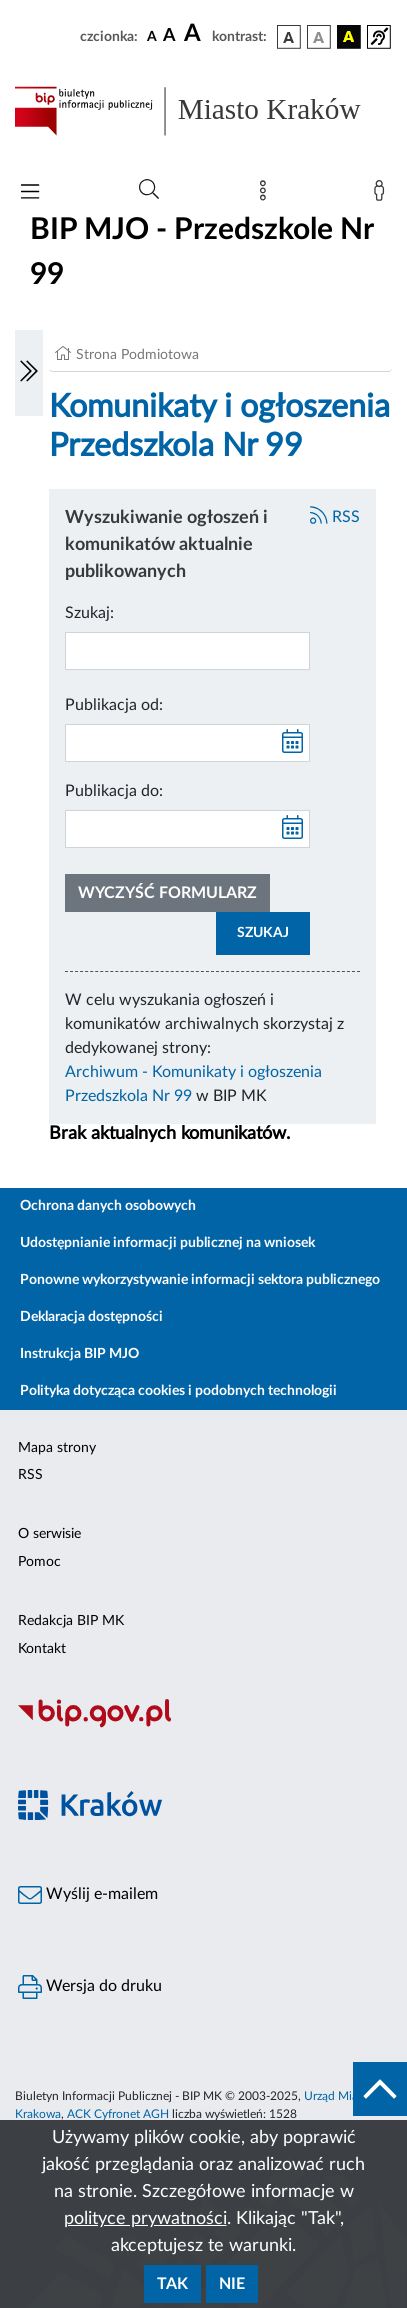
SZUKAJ (263, 933)
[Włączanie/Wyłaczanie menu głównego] (30, 193)
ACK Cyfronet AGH (118, 2114)
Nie (232, 2284)
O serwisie (49, 1534)
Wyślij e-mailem (88, 1895)
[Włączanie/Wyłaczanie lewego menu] (29, 373)
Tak (172, 2284)
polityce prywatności (145, 2219)
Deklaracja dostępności (91, 1317)
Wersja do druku (90, 1987)
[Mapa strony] (267, 195)
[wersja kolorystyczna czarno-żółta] (349, 37)
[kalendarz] (293, 743)
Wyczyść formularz (167, 893)
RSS (335, 517)
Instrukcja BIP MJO (79, 1354)
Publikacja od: (114, 705)
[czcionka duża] (195, 34)
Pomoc (39, 1562)
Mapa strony (57, 1448)
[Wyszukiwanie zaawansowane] (149, 190)
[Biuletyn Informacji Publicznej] (203, 1725)
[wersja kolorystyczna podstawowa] (289, 37)
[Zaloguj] (383, 195)
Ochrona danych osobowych (108, 1206)
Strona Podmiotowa (137, 355)
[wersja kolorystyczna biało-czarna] (319, 37)
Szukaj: (89, 613)
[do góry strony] (380, 2089)
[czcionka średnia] (169, 36)
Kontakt (42, 1649)
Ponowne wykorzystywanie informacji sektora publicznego (200, 1280)
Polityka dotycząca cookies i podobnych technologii (178, 1391)
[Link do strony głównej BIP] (203, 111)
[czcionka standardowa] (152, 36)
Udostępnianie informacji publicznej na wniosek (167, 1243)
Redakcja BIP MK (71, 1621)
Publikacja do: (114, 791)
